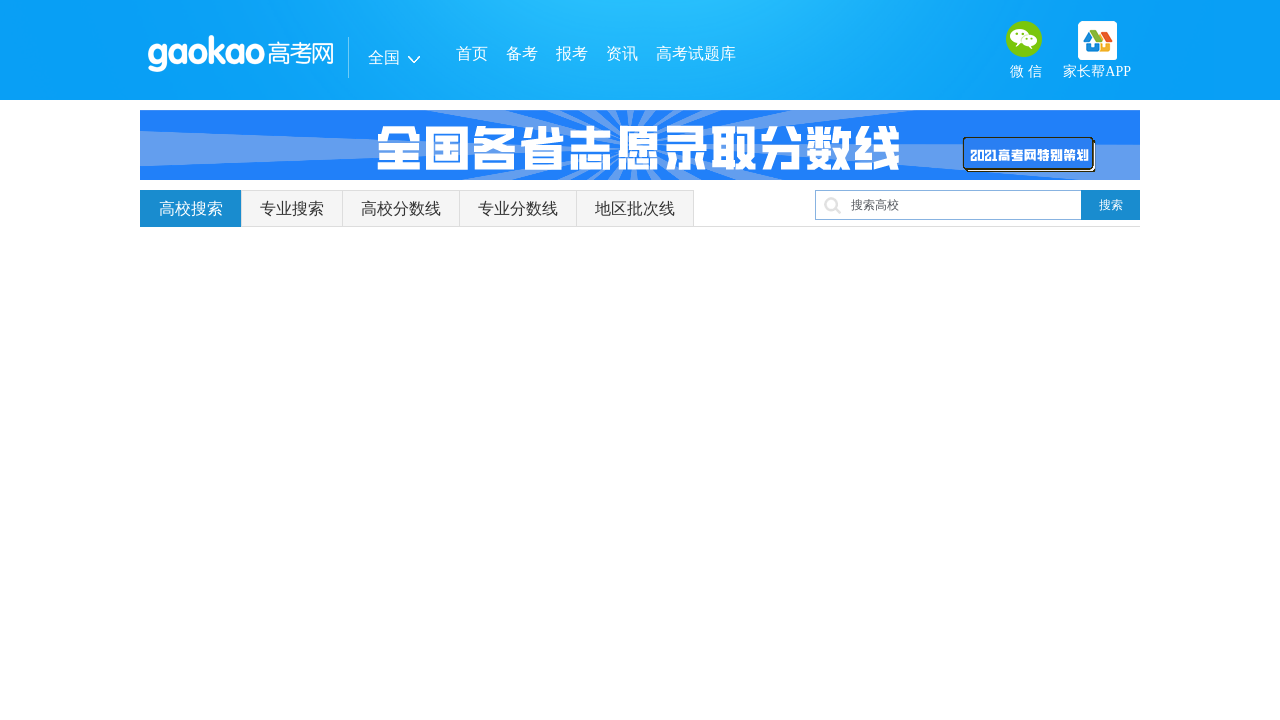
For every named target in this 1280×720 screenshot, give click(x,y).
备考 (522, 53)
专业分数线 (518, 208)
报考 (572, 53)
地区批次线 (635, 208)
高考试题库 (696, 53)
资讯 (622, 53)
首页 (472, 53)
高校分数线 (401, 208)
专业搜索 (292, 208)
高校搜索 (191, 208)
